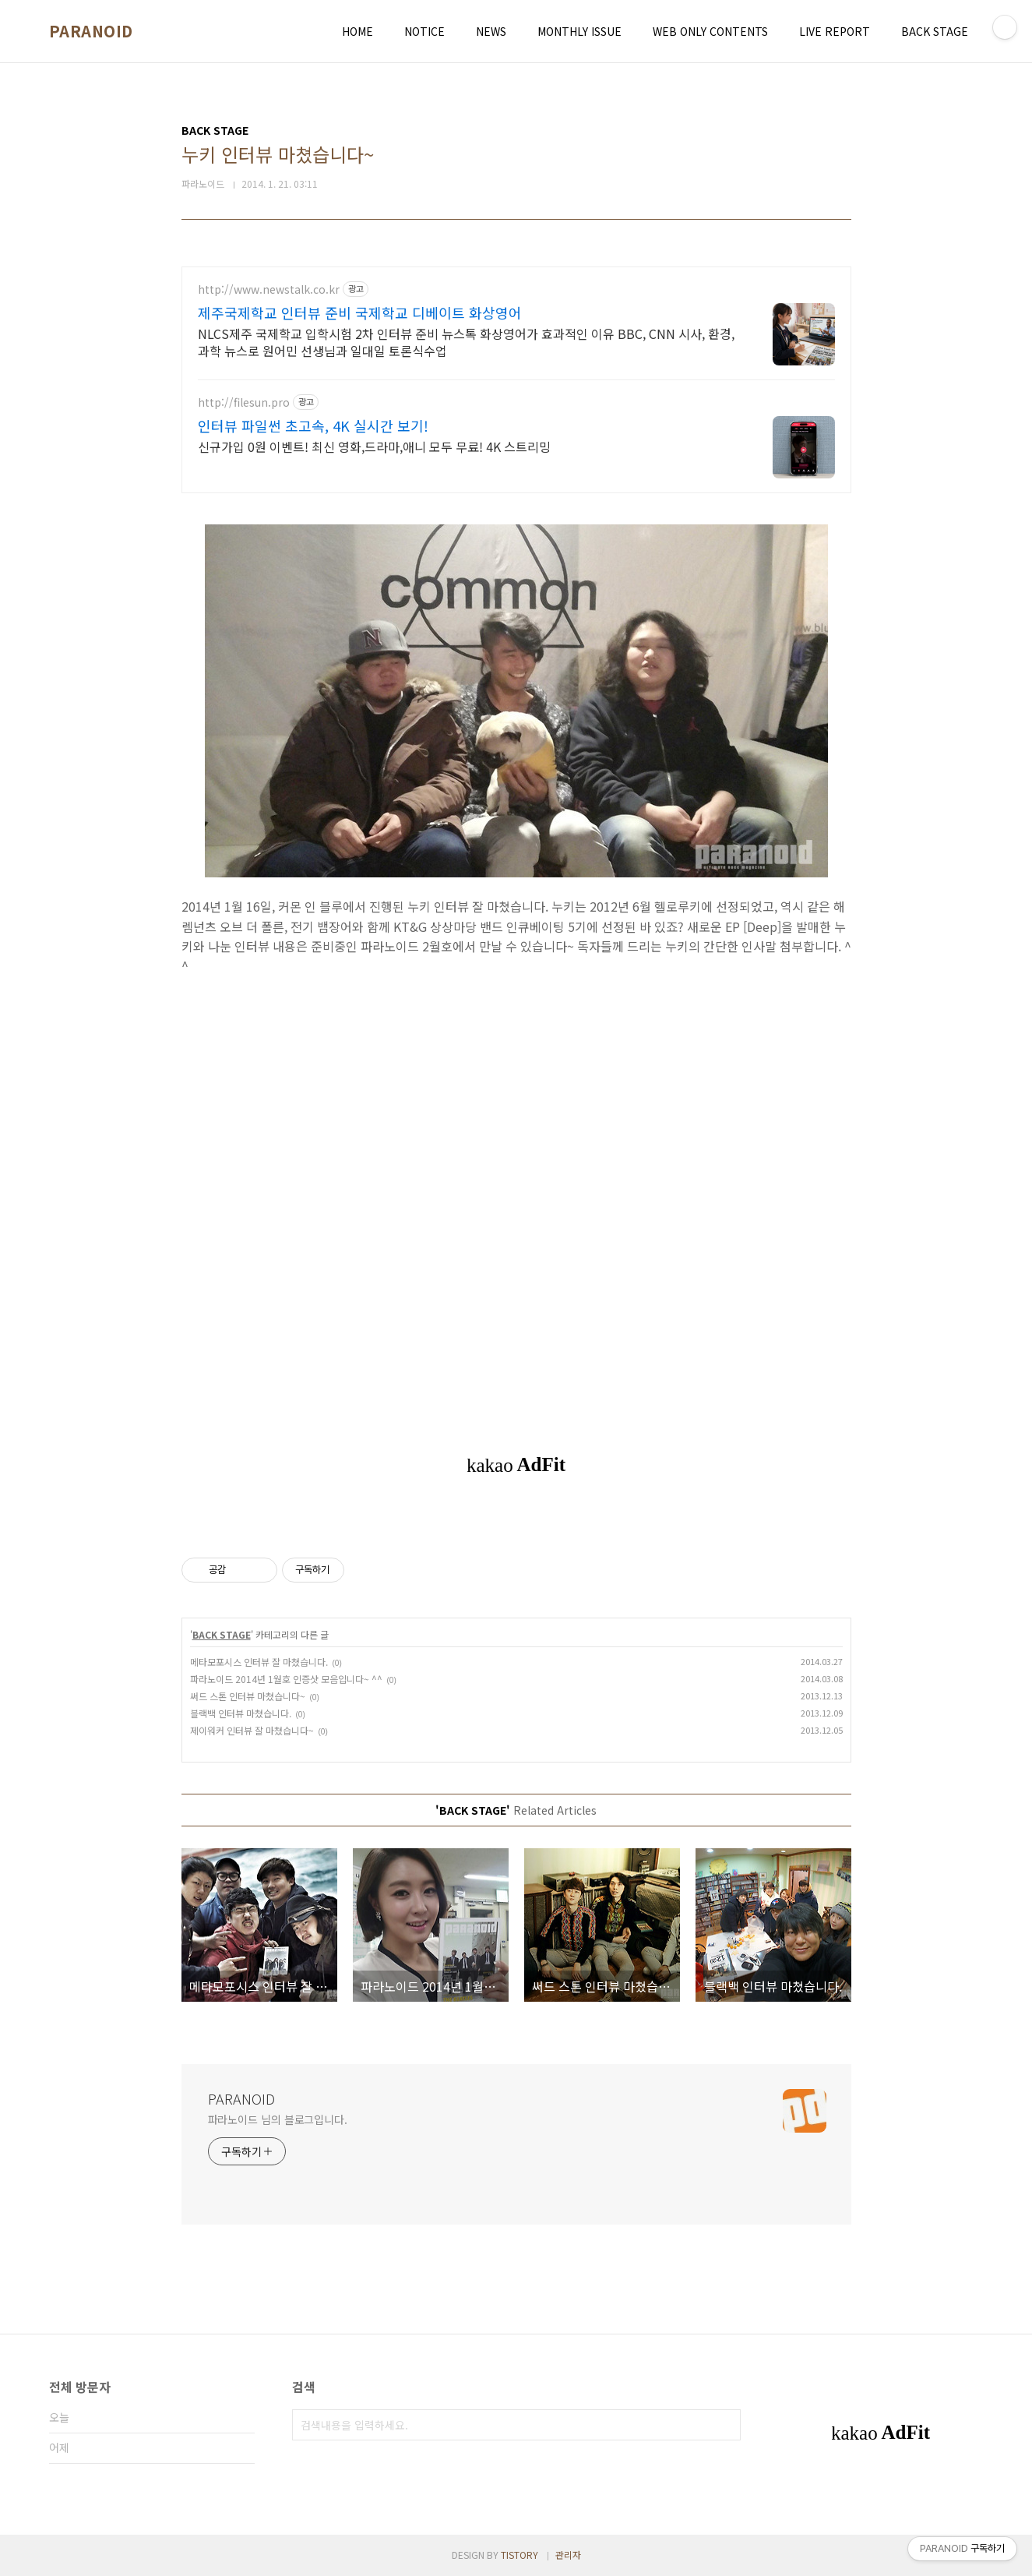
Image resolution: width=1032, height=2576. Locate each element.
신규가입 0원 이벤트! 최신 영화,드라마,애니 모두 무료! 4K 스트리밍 (374, 446)
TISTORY (519, 2554)
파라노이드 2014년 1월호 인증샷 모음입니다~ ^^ (286, 1678)
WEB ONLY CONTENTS (710, 31)
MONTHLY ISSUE (579, 31)
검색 (725, 2425)
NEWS (491, 31)
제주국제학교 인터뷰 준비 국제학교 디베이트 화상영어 (360, 312)
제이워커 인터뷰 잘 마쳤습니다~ (252, 1730)
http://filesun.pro (244, 402)
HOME (357, 31)
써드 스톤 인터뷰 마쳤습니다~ (247, 1696)
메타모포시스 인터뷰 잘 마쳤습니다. (259, 1661)
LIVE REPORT (834, 31)
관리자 (568, 2554)
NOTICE (424, 31)
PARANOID (91, 31)
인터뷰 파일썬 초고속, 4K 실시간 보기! (313, 425)
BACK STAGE (934, 31)
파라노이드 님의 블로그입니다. (277, 2119)
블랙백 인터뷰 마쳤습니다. (240, 1713)
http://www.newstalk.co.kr (269, 289)
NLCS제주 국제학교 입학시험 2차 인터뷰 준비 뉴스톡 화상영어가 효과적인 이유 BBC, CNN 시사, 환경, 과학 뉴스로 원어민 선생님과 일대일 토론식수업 (466, 341)
